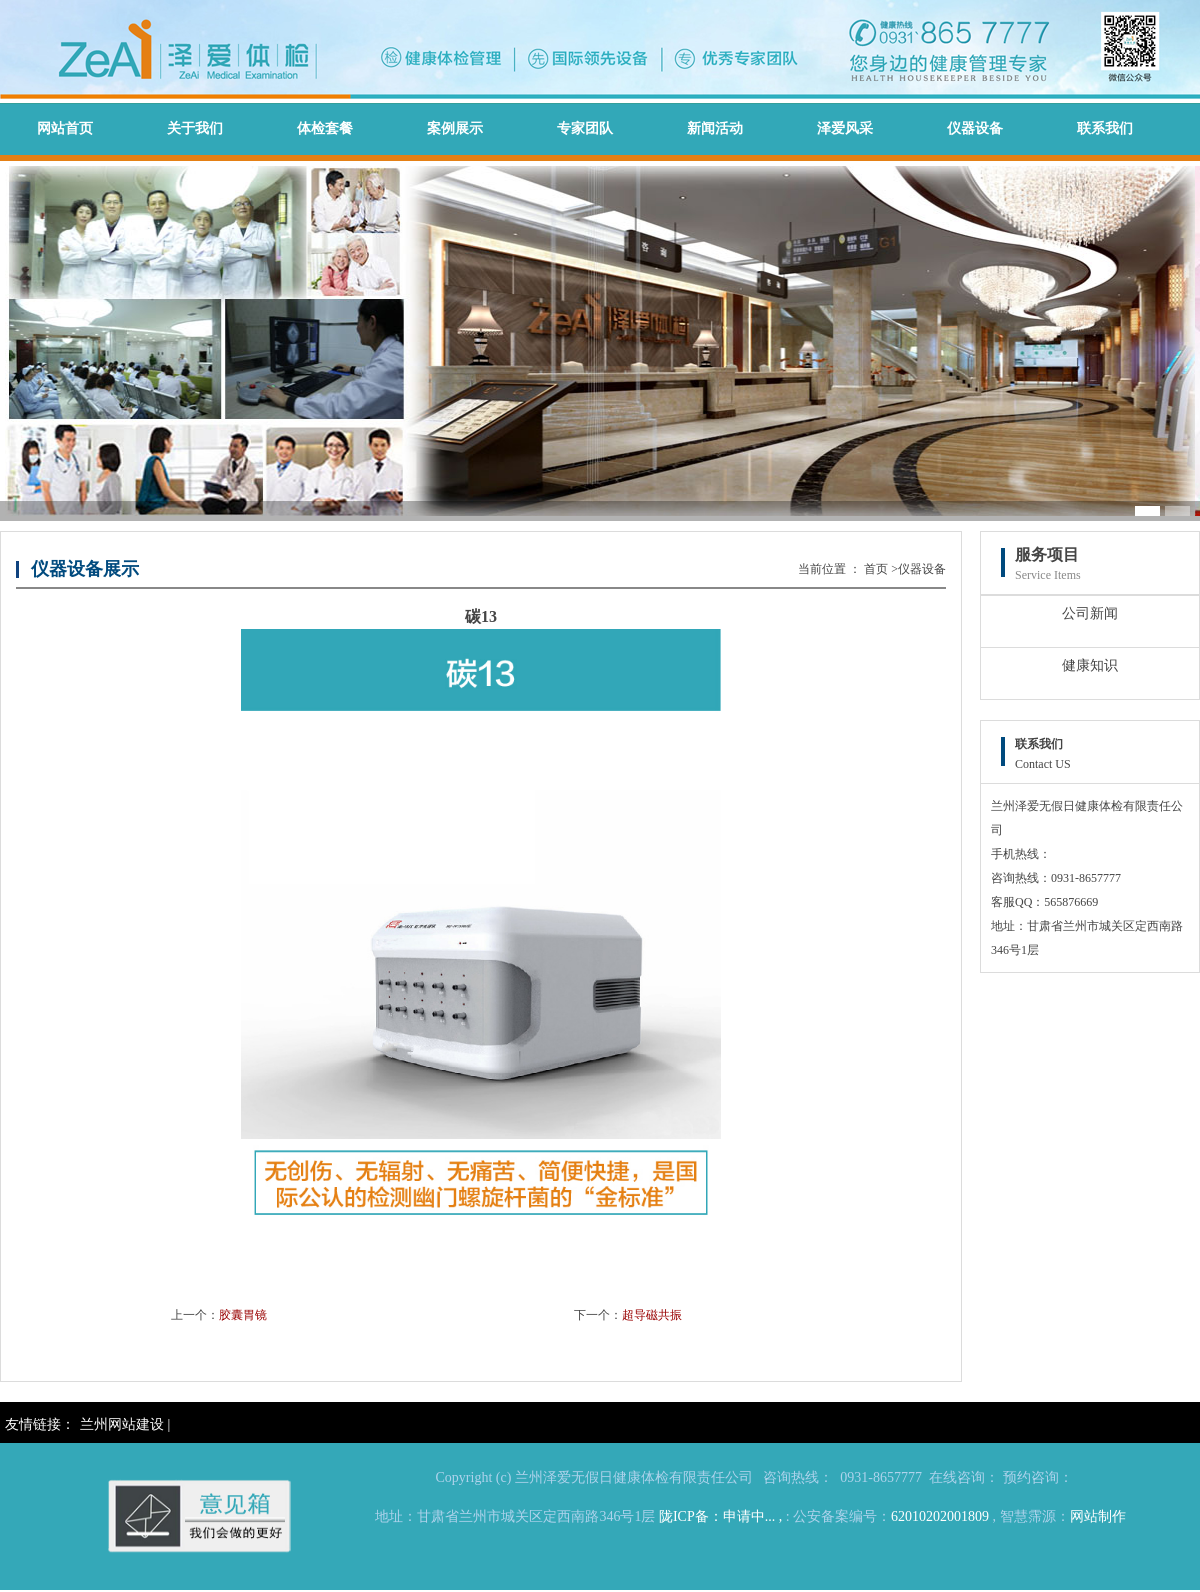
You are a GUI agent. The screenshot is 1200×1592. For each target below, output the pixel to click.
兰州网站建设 (122, 1424)
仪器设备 (975, 128)
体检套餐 (325, 128)
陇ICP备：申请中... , (720, 1516)
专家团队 (585, 128)
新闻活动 (715, 128)
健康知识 (1090, 665)
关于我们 (195, 128)
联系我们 (1105, 128)
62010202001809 (940, 1516)
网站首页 (65, 128)
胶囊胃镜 (243, 1315)
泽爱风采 (845, 128)
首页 (876, 569)
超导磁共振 (652, 1315)
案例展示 (455, 128)
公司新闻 (1090, 613)
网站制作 (1098, 1516)
